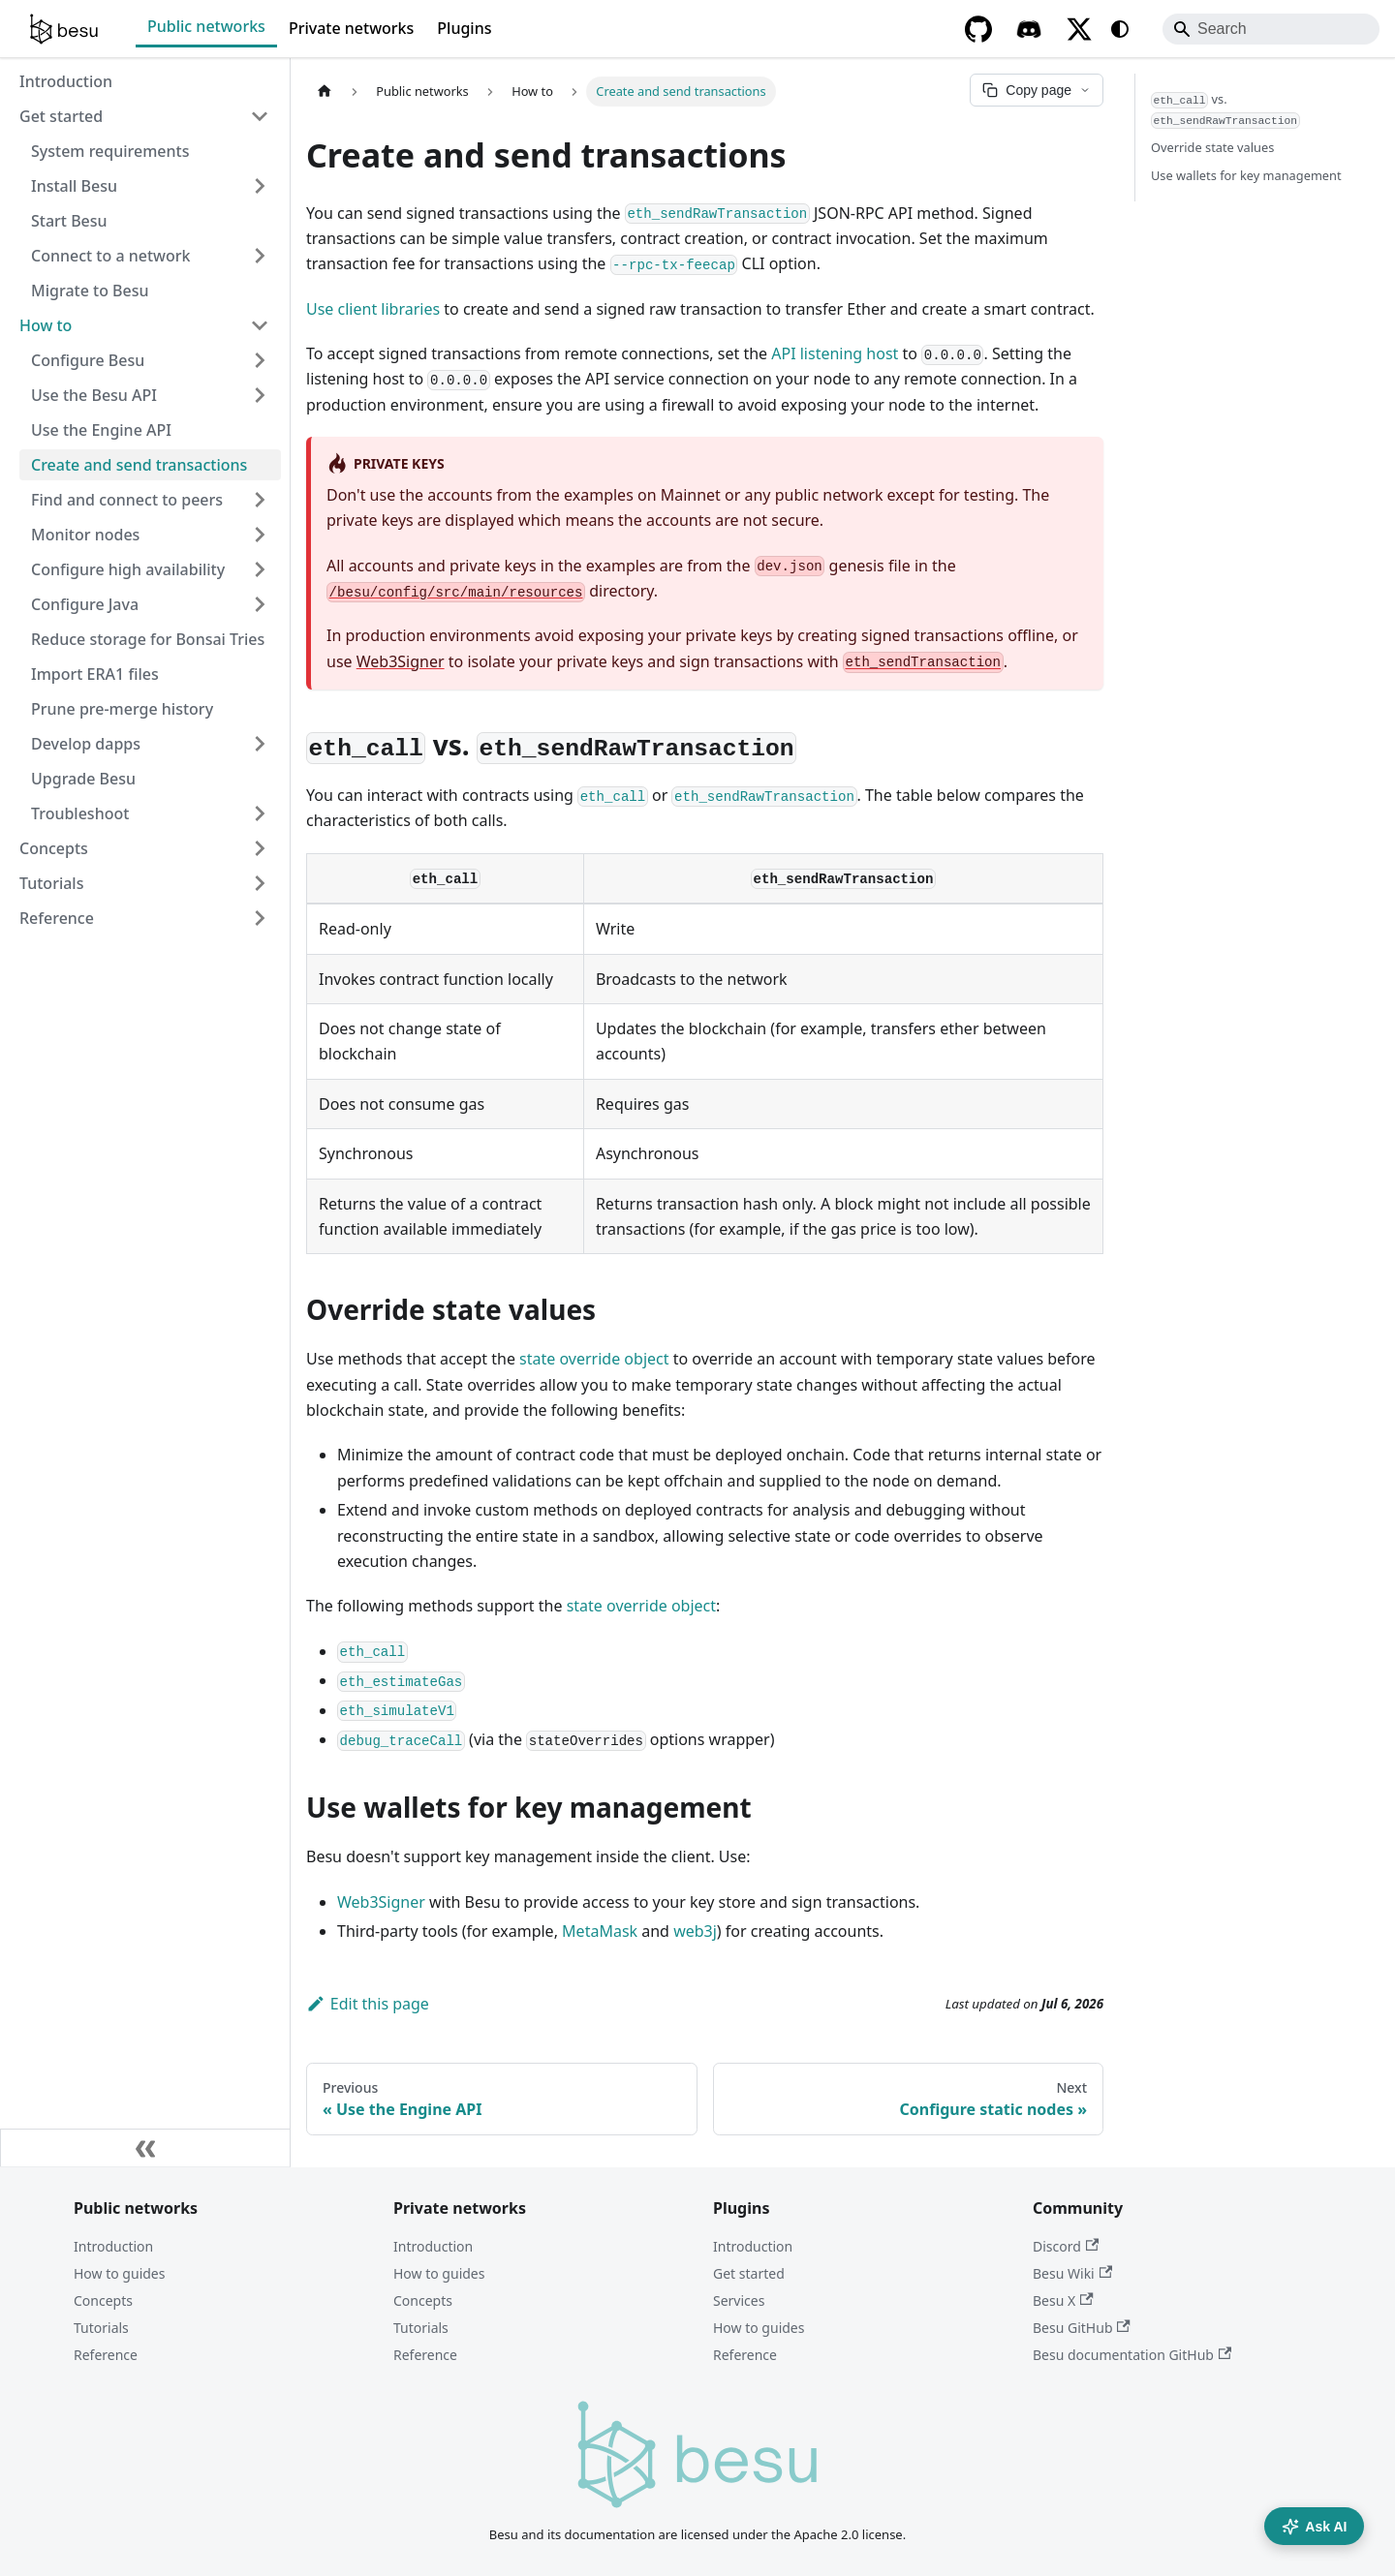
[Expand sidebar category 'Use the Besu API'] (259, 395)
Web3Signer (400, 661)
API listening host (834, 353)
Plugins (464, 28)
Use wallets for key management (1246, 175)
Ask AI (1314, 2526)
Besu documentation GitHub (1132, 2355)
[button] (150, 499)
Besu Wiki (1072, 2273)
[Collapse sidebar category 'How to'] (259, 325)
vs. (1225, 109)
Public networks (206, 26)
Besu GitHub (1082, 2327)
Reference (106, 2355)
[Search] (1271, 29)
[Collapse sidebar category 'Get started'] (259, 116)
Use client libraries (373, 309)
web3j (695, 1931)
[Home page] (324, 92)
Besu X (1063, 2300)
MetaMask (599, 1931)
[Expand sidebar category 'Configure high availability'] (259, 569)
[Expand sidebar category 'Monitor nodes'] (259, 534)
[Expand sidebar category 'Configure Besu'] (259, 360)
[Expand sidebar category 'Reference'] (259, 918)
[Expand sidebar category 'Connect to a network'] (259, 255)
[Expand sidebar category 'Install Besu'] (259, 185)
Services (738, 2300)
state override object (593, 1358)
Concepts (103, 2300)
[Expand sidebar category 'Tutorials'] (259, 883)
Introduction (113, 2246)
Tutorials (101, 2327)
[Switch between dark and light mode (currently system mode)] (1119, 29)
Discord (1066, 2246)
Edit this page (367, 2003)
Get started (749, 2273)
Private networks (351, 28)
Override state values (1212, 147)
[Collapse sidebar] (145, 2148)
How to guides (119, 2273)
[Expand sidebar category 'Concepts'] (259, 848)
